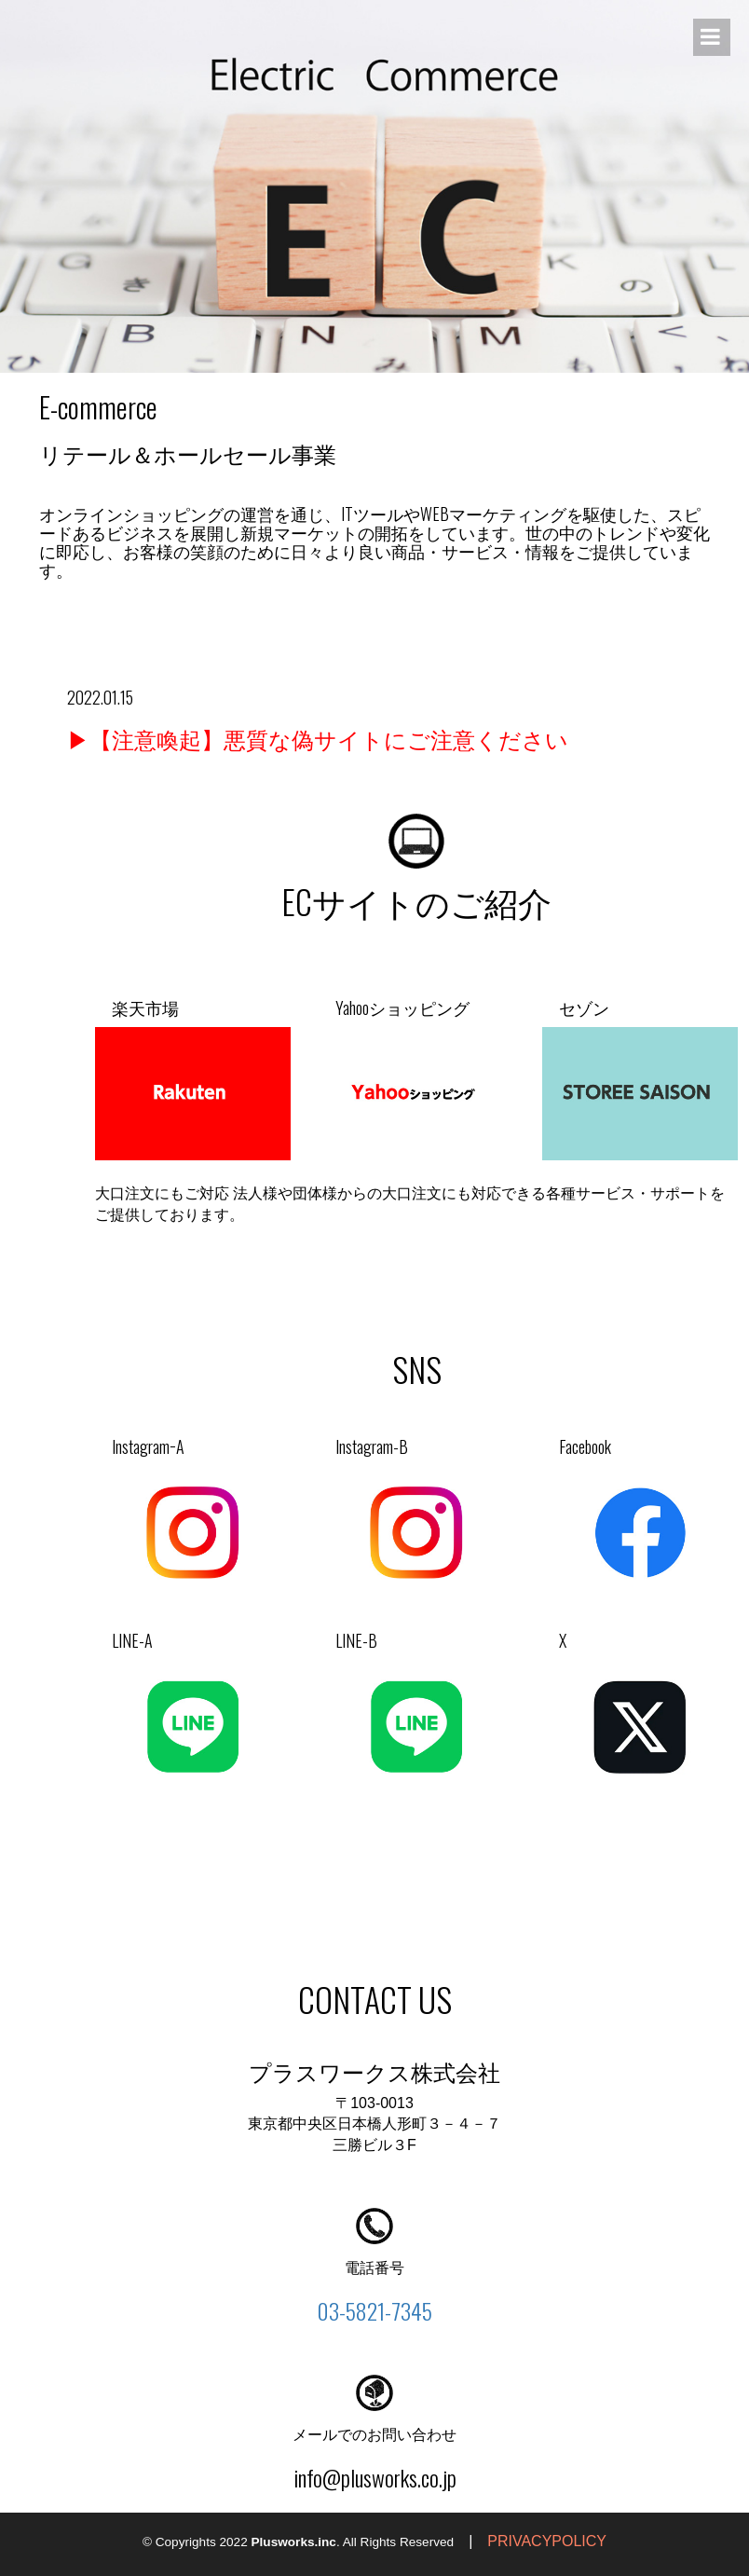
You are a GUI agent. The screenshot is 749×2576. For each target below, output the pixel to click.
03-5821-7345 (374, 2310)
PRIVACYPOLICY (546, 2541)
